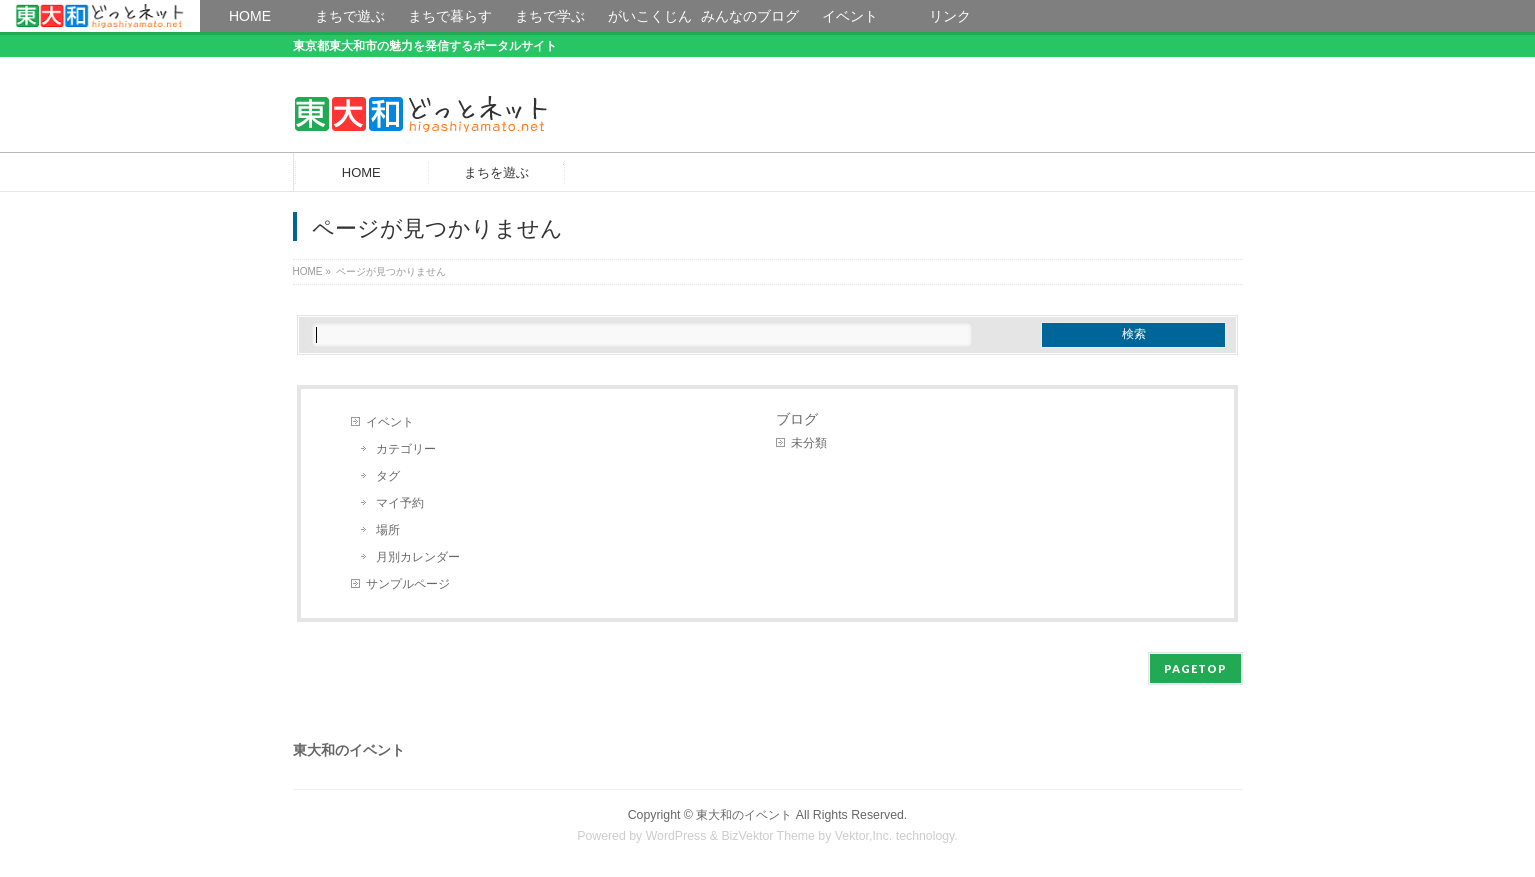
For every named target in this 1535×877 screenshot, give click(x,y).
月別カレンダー (418, 557)
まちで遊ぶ (350, 16)
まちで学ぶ (550, 16)
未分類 (809, 443)
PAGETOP (1195, 668)
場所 (388, 530)
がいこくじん (650, 16)
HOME (100, 16)
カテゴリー (406, 449)
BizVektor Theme (768, 836)
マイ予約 (400, 503)
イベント (390, 422)
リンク (950, 16)
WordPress (676, 836)
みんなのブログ (750, 16)
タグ (388, 476)
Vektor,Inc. (864, 836)
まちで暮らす (450, 16)
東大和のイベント (744, 815)
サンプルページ (408, 584)
